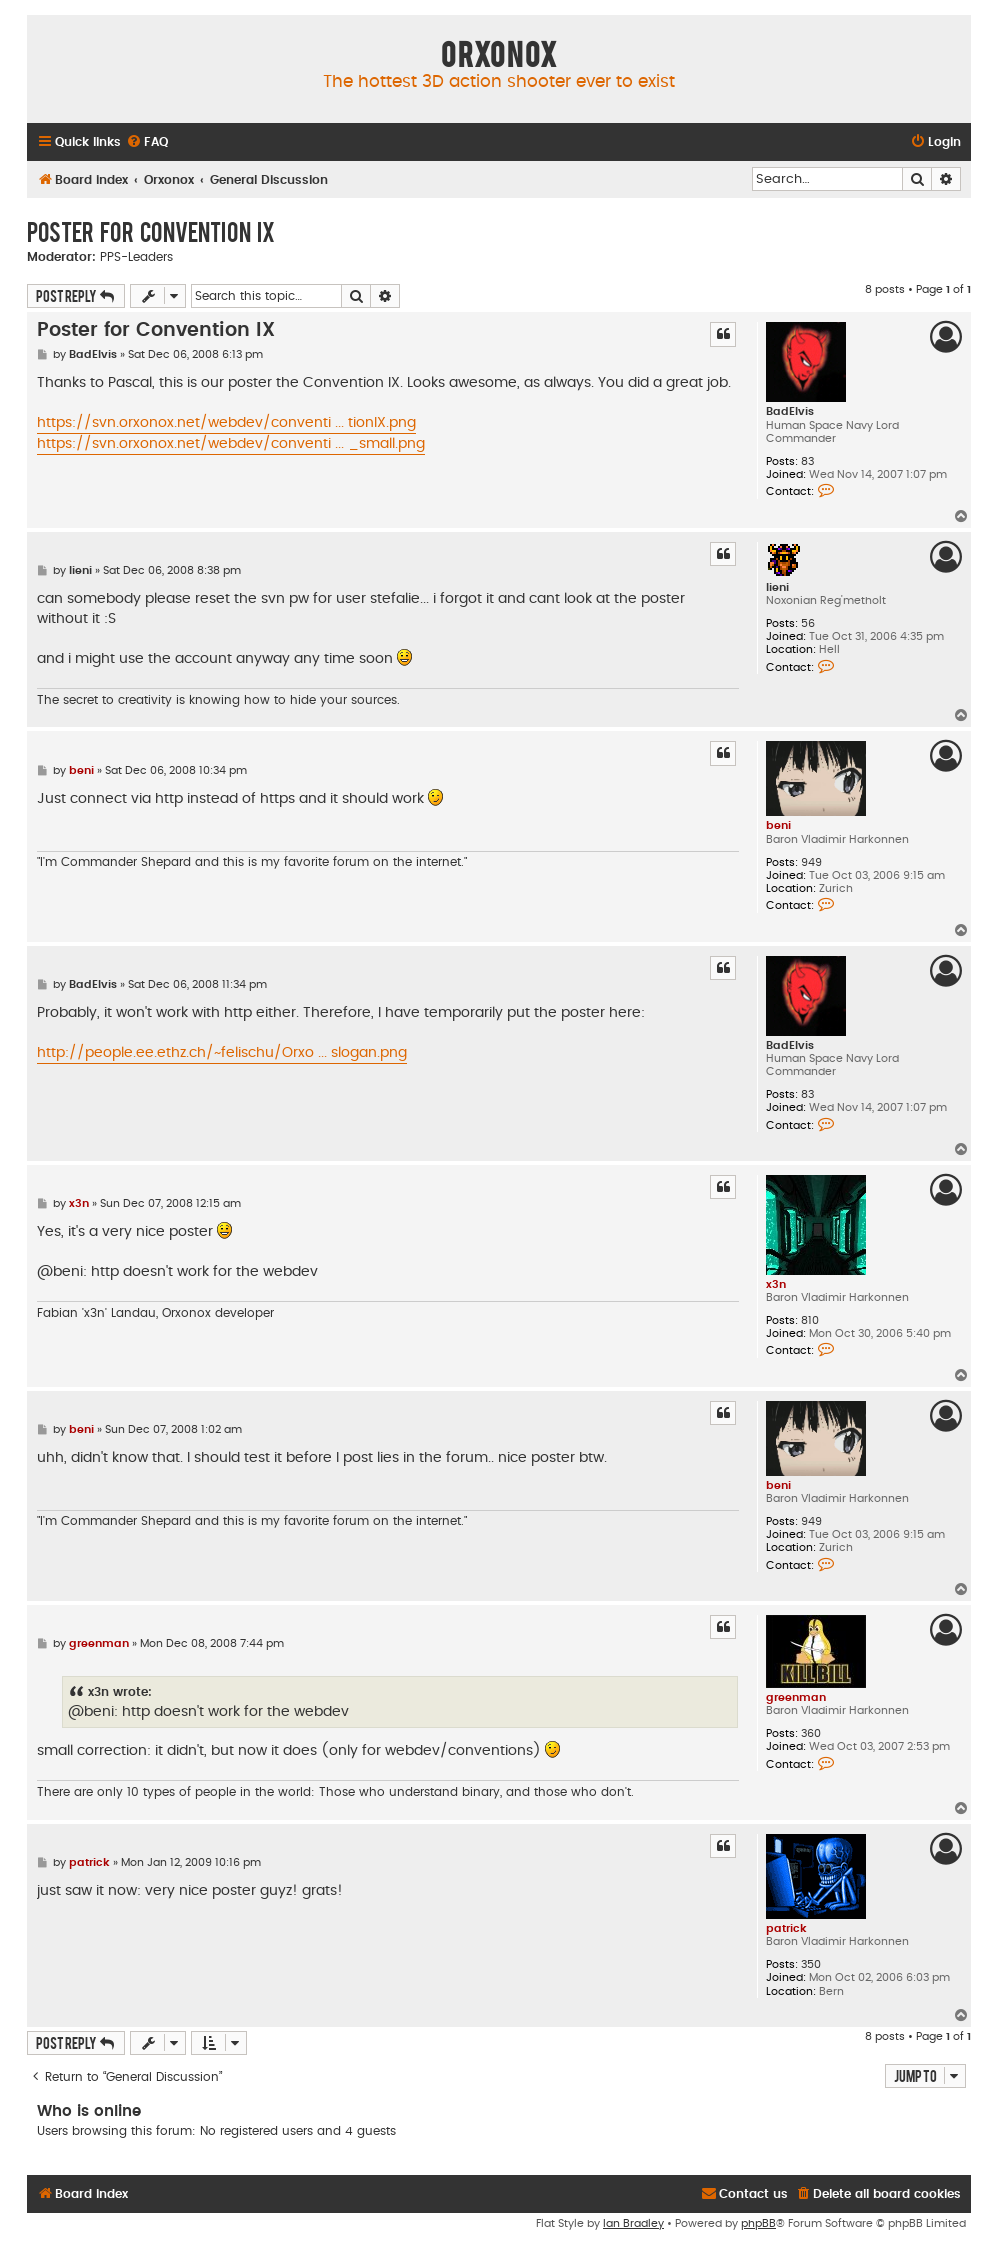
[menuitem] (147, 142)
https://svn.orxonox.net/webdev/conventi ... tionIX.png (226, 423)
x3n (776, 1284)
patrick (786, 1928)
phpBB (758, 2223)
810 (810, 1320)
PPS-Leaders (136, 257)
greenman (796, 1697)
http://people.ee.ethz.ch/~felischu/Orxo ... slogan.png (222, 1053)
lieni (777, 587)
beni (778, 825)
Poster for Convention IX (151, 231)
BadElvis (790, 411)
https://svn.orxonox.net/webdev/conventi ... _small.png (231, 444)
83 (807, 461)
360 (811, 1733)
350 (811, 1964)
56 (808, 623)
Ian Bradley (633, 2223)
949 (811, 862)
